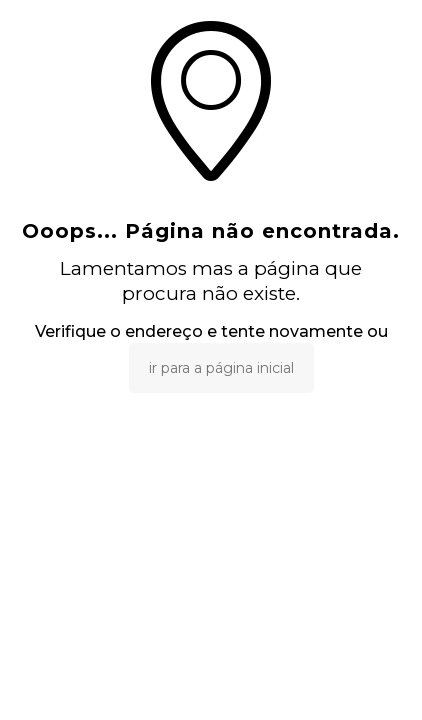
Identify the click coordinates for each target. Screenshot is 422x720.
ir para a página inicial (221, 368)
